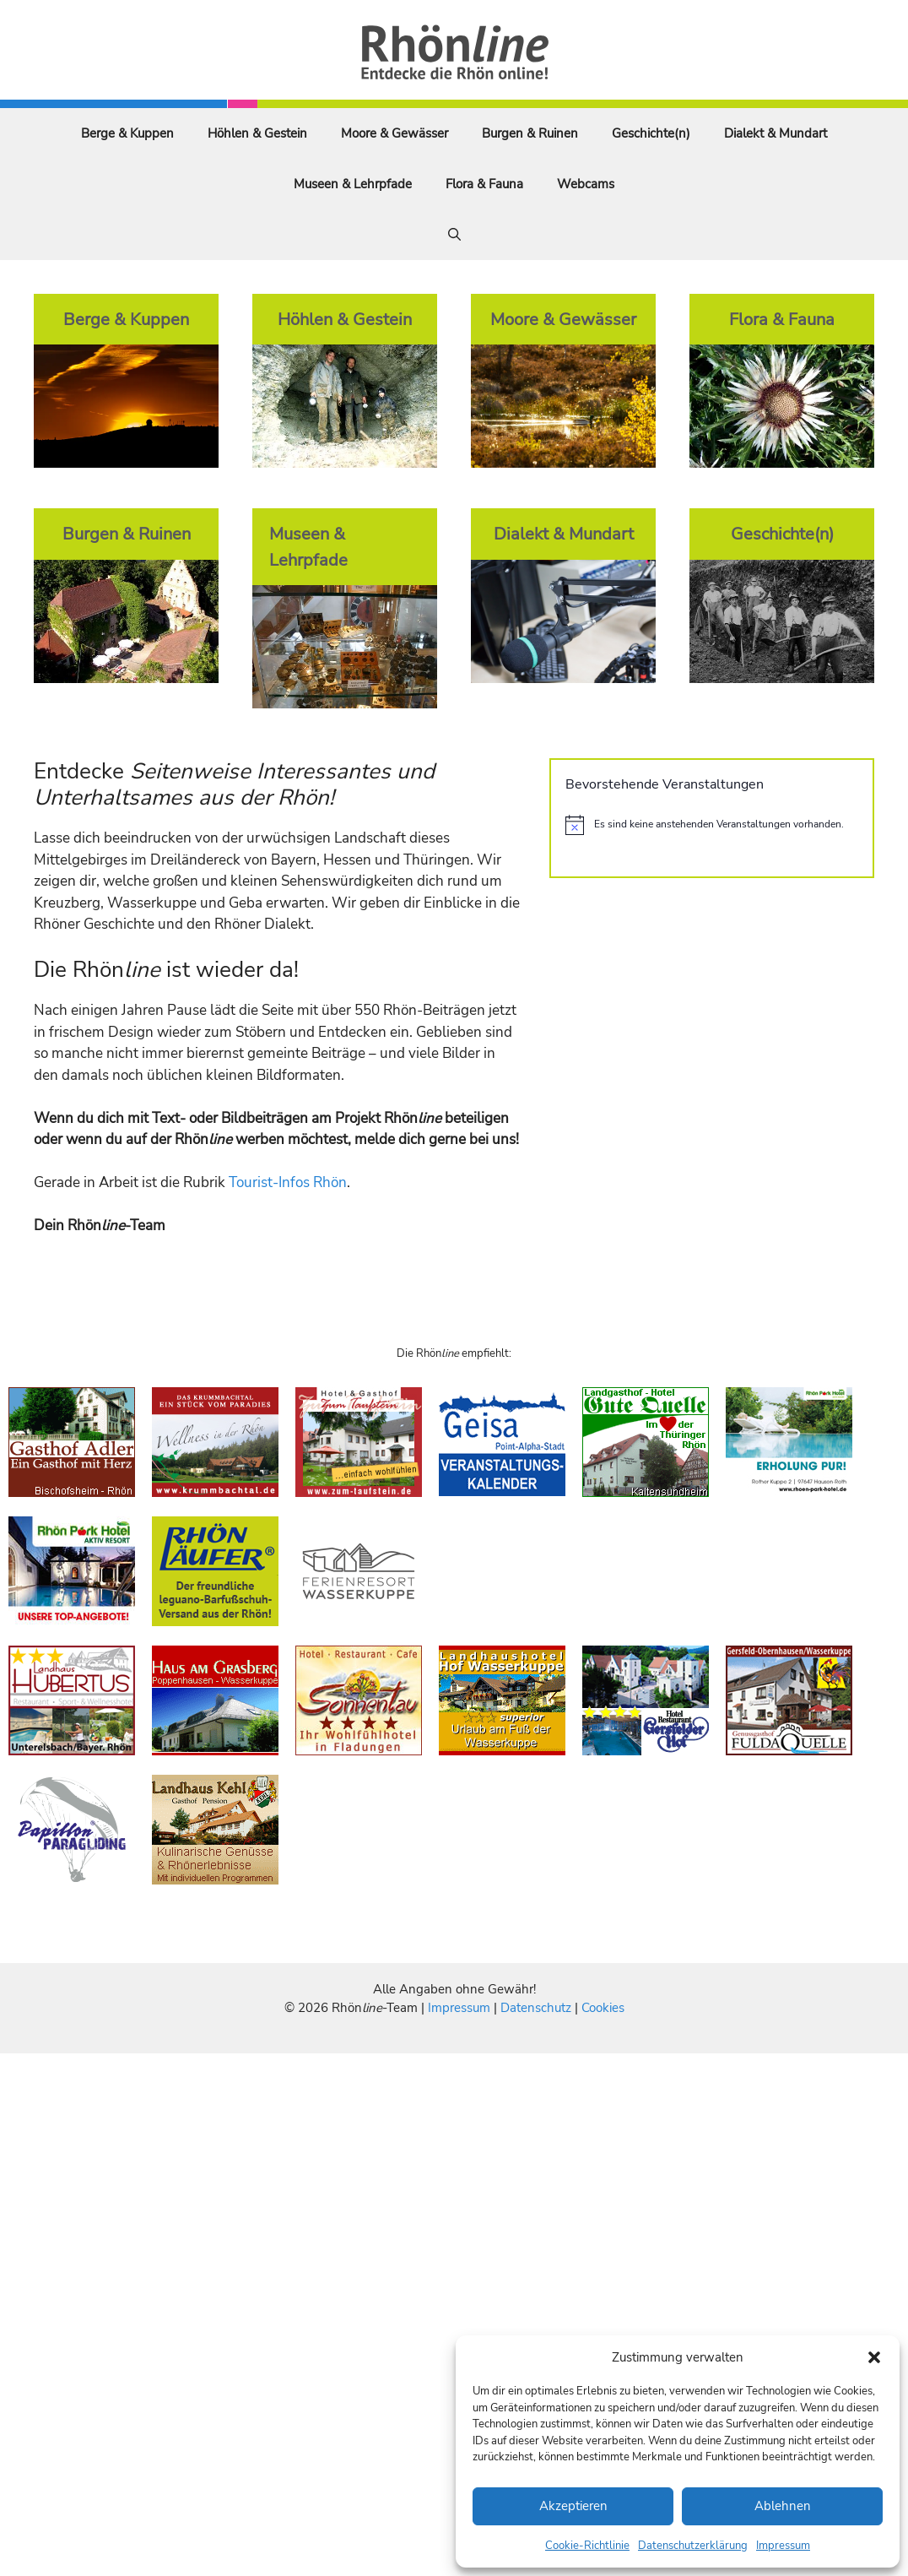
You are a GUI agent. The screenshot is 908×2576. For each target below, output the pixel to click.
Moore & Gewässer (394, 133)
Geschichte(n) (651, 133)
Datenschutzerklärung (693, 2545)
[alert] (711, 825)
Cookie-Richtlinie (587, 2545)
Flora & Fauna (484, 184)
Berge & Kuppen (127, 133)
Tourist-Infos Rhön (288, 1182)
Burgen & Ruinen (530, 133)
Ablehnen (782, 2505)
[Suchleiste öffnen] (454, 234)
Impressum (783, 2545)
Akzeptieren (573, 2505)
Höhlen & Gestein (257, 133)
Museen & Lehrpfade (353, 184)
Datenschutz (535, 2007)
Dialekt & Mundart (775, 133)
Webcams (585, 184)
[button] (874, 2357)
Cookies (602, 2007)
